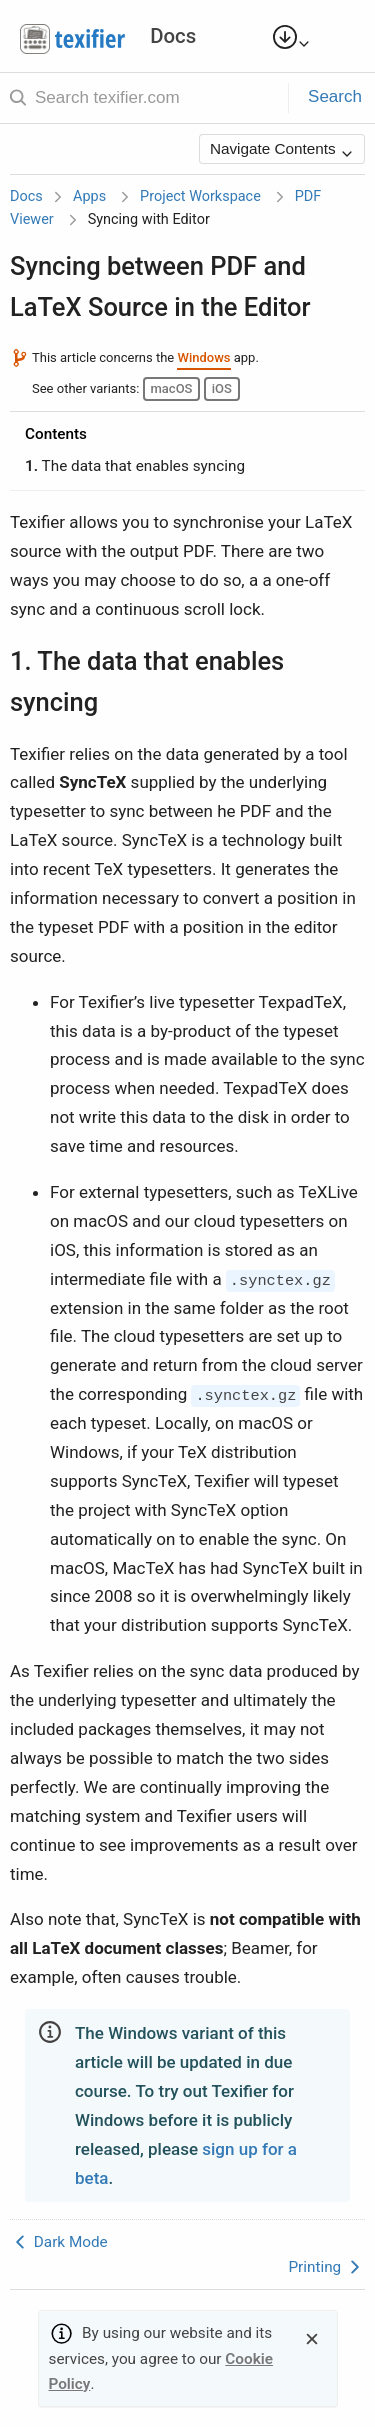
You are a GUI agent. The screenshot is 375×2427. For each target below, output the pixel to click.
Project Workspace (200, 196)
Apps (89, 196)
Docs (26, 196)
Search (335, 96)
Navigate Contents (282, 150)
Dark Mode (59, 2242)
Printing (326, 2267)
